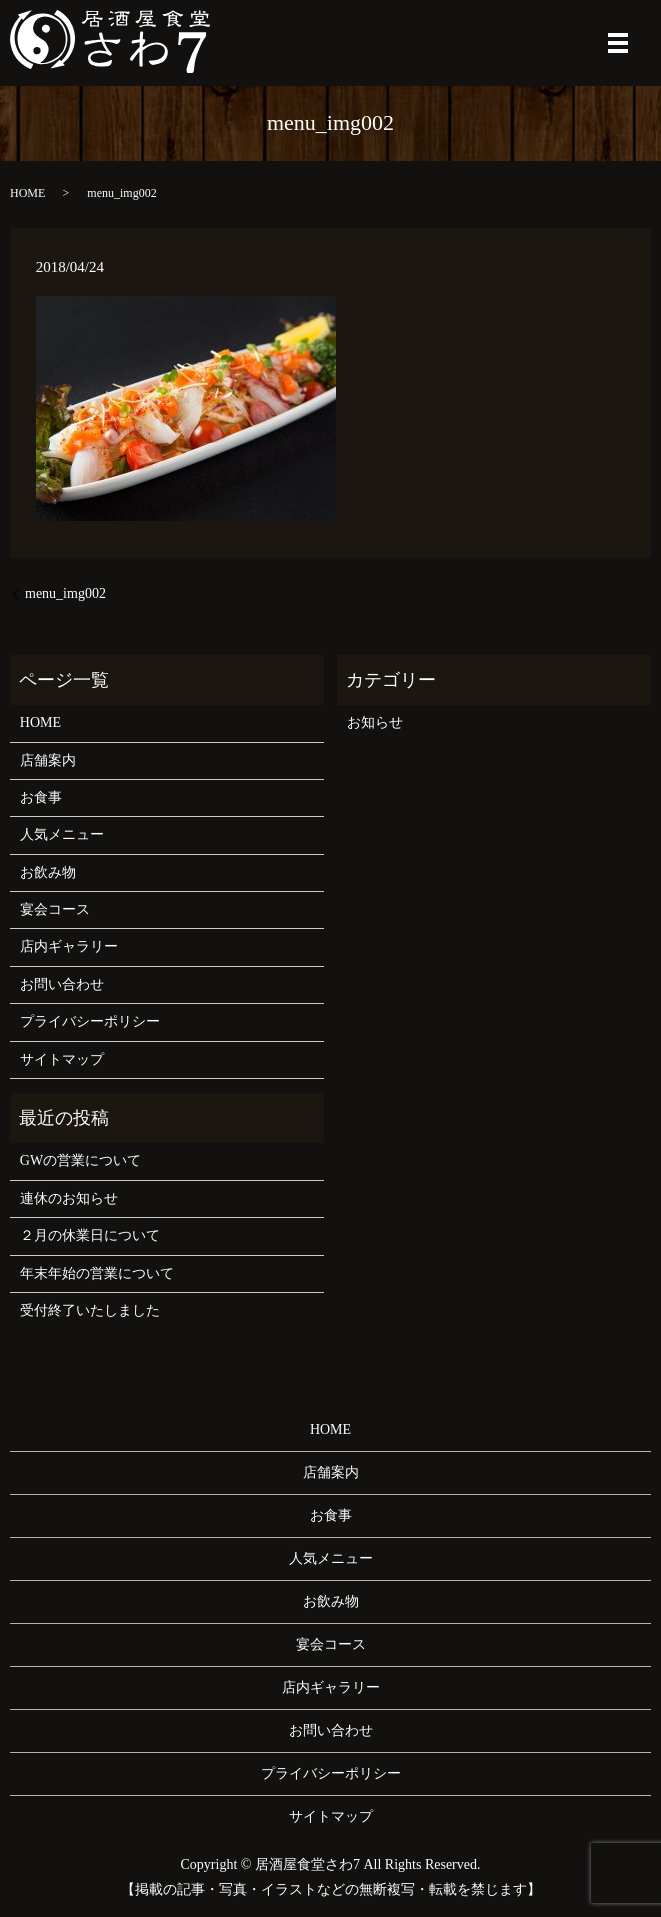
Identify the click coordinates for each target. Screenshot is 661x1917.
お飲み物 (48, 872)
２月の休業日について (90, 1235)
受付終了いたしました (90, 1310)
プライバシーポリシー (90, 1021)
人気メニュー (62, 834)
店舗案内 (48, 760)
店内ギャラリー (69, 946)
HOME (27, 193)
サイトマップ (62, 1059)
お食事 (41, 797)
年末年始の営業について (97, 1273)
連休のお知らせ (69, 1198)
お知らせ (375, 722)
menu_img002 (65, 593)
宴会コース (55, 909)
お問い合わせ (62, 984)
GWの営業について (80, 1160)
